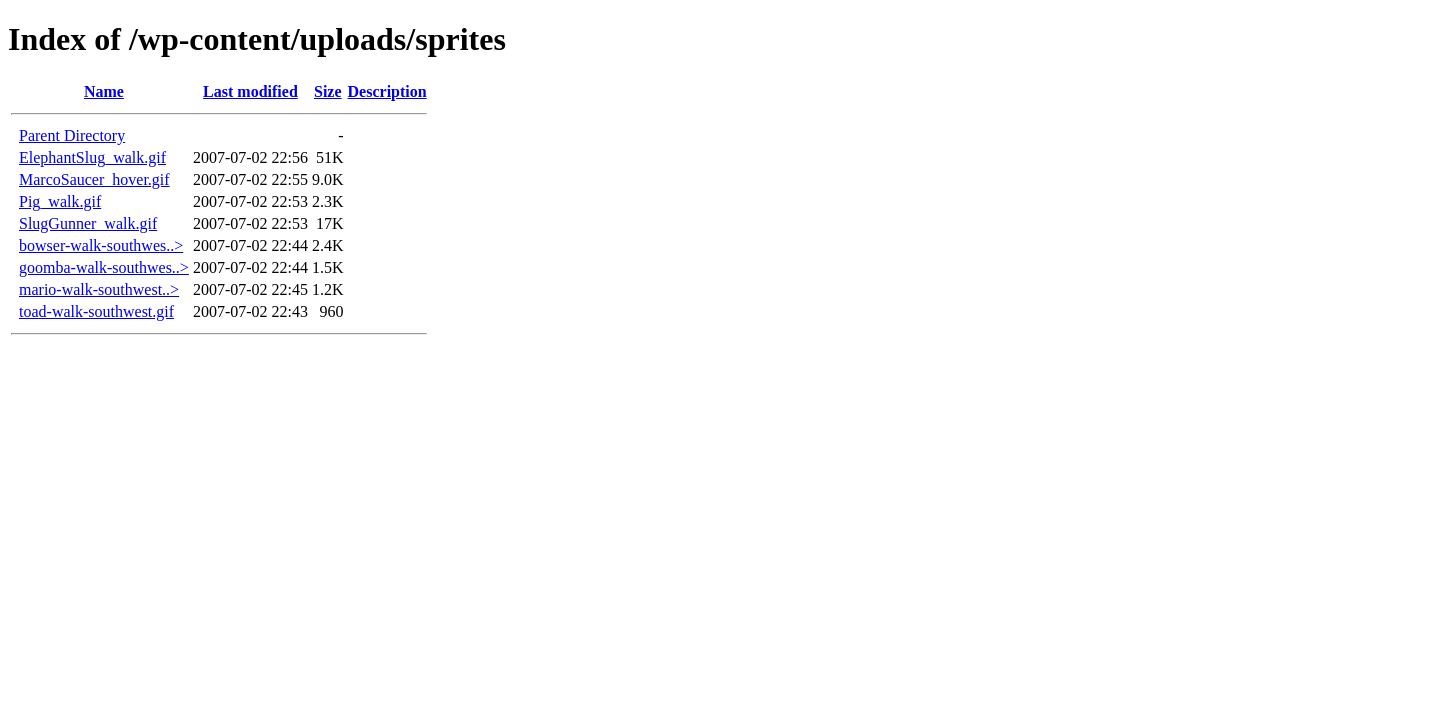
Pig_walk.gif (60, 201)
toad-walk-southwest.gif (96, 311)
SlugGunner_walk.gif (88, 223)
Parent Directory (72, 135)
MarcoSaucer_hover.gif (94, 179)
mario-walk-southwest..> (99, 289)
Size (328, 91)
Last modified (250, 91)
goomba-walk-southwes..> (104, 267)
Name (104, 91)
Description (387, 91)
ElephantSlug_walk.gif (92, 157)
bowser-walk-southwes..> (101, 245)
